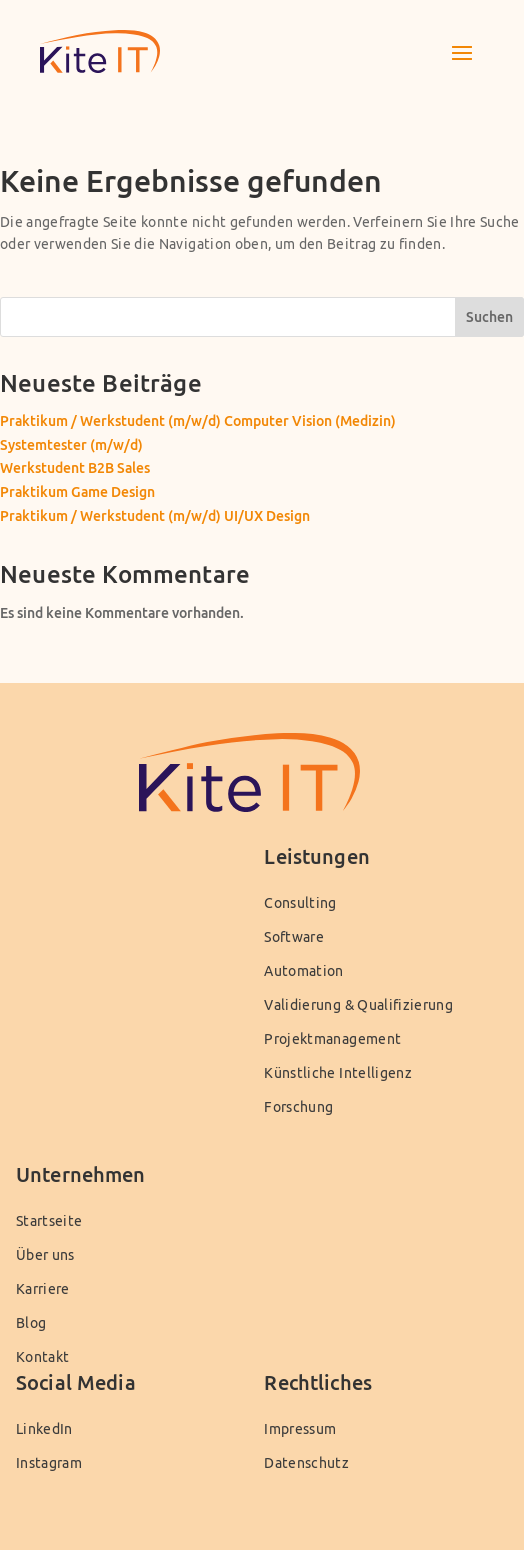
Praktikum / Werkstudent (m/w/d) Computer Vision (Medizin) (198, 420)
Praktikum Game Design (77, 491)
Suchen (489, 316)
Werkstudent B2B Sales (75, 467)
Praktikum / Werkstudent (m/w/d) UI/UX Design (155, 515)
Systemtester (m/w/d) (71, 444)
